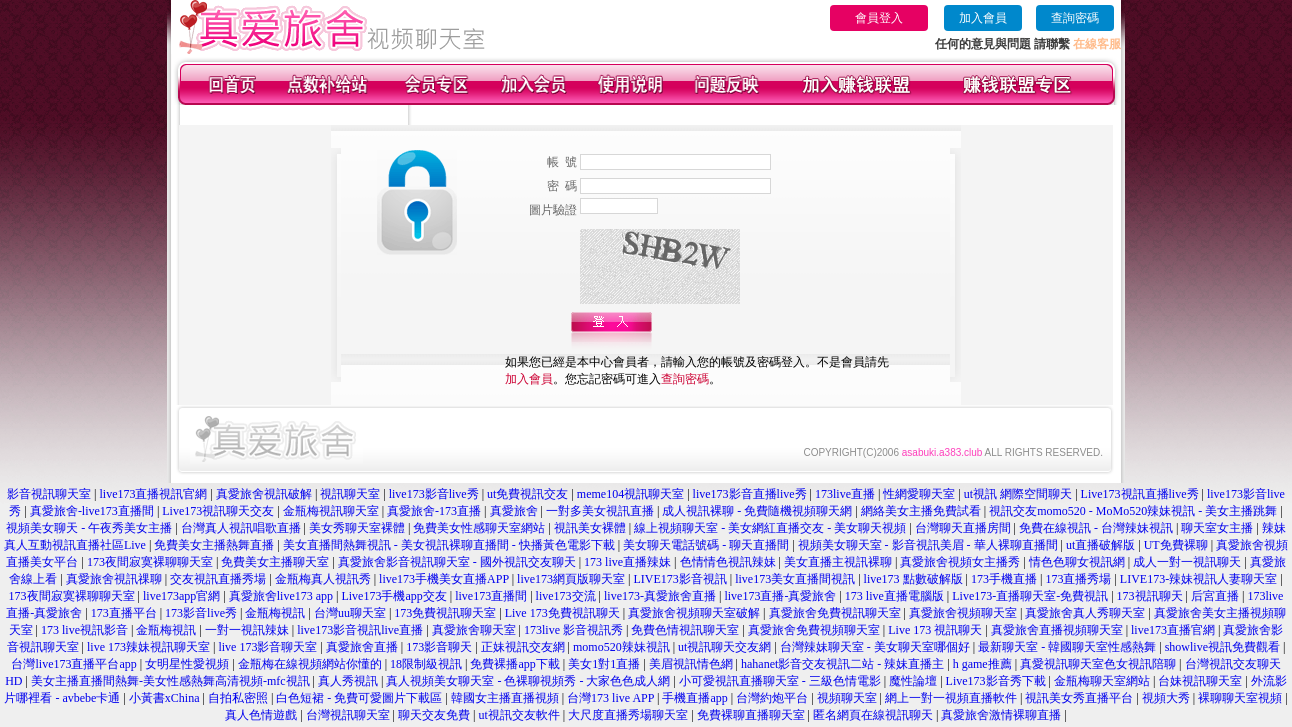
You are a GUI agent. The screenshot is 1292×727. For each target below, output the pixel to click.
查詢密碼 (1075, 18)
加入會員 (983, 18)
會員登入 (879, 18)
